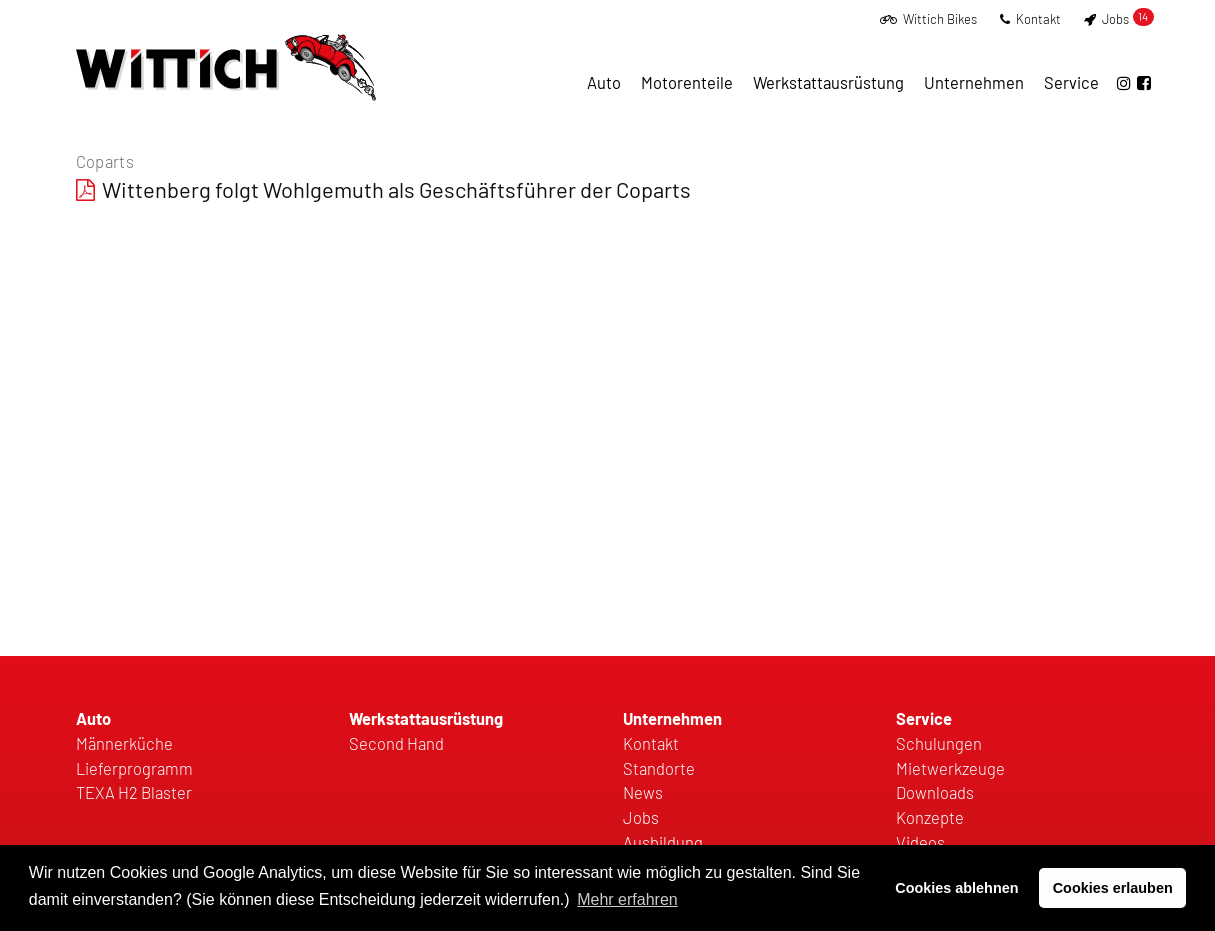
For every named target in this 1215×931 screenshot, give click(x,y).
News (643, 792)
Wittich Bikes (928, 19)
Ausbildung (663, 842)
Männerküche (124, 743)
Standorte (659, 768)
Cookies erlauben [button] (1113, 888)
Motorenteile (687, 82)
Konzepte (930, 817)
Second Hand (396, 743)
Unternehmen (974, 82)
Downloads (935, 792)
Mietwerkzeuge (950, 768)
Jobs (1119, 19)
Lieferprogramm (134, 768)
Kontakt (1030, 19)
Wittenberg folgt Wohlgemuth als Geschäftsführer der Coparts (396, 189)
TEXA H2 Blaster (134, 792)
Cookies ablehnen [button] (956, 888)
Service (1071, 82)
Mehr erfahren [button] (627, 899)
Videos (920, 842)
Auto (604, 82)
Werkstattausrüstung (828, 82)
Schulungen (939, 743)
